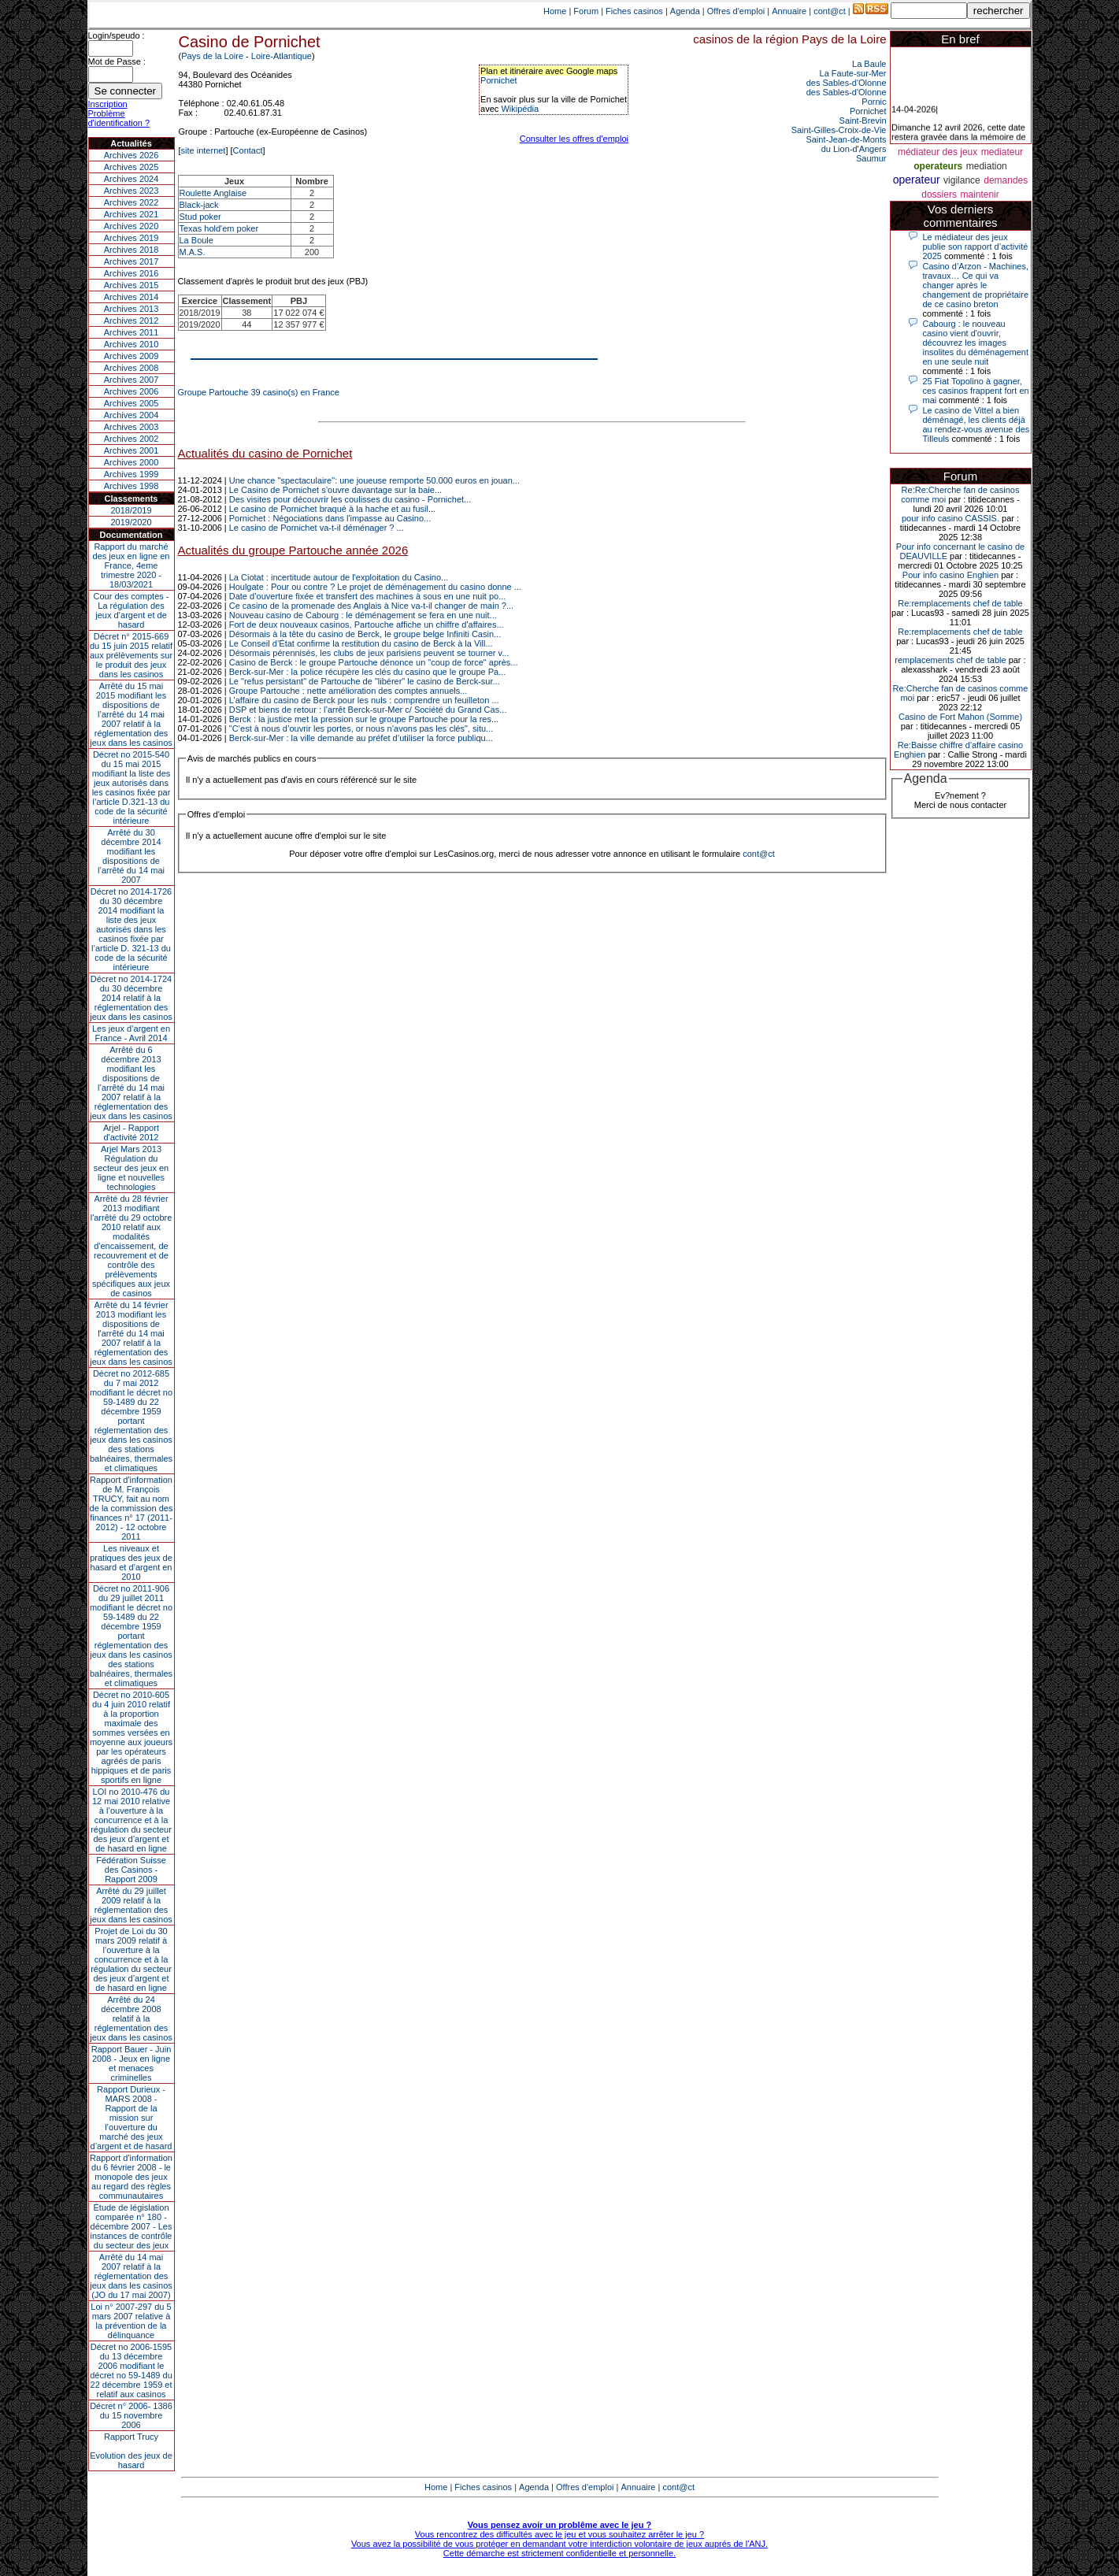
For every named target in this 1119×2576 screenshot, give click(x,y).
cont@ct (829, 11)
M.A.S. (193, 252)
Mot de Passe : (117, 61)
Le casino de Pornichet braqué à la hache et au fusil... (332, 508)
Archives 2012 (131, 320)
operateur (916, 179)
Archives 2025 (131, 167)
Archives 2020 (131, 226)
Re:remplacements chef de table (960, 603)
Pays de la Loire (212, 56)
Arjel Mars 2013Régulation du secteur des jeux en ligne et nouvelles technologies (131, 1168)
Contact (248, 150)
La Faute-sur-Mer (853, 73)
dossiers (939, 194)
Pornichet (498, 80)
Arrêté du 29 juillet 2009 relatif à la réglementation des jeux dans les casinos (131, 1905)
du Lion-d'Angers (854, 149)
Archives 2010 (131, 344)
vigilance (961, 180)
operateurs (937, 166)
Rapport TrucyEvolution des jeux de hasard (131, 2451)
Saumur (871, 158)
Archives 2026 (131, 155)
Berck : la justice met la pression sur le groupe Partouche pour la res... (363, 719)
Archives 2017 (131, 261)
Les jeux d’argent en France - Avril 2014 (131, 1033)
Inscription (108, 104)
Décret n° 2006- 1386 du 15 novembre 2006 (131, 2415)
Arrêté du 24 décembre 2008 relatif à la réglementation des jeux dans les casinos (131, 2018)
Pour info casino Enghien (950, 575)
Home (554, 11)
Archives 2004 (131, 415)
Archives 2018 (131, 249)
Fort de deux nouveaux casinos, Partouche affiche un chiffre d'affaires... (366, 624)
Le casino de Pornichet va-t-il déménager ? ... (316, 527)
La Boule (196, 240)
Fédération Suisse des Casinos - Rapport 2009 (131, 1869)
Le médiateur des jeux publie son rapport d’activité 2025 (975, 246)
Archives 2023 (131, 190)
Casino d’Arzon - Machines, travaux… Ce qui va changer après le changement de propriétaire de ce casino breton (976, 285)
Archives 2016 (131, 273)
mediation (986, 166)
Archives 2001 (131, 450)
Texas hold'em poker (219, 228)
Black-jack (199, 204)
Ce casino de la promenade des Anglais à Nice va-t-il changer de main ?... (371, 605)
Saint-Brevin (863, 120)
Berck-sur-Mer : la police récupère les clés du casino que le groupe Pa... (367, 671)
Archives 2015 (131, 285)
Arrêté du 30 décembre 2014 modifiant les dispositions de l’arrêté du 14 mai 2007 (131, 856)
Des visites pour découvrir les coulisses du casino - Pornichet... (350, 499)
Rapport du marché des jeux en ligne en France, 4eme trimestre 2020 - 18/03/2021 (131, 565)
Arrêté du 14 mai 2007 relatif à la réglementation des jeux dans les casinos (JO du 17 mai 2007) (131, 2276)
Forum (585, 11)
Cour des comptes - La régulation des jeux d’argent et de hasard (131, 610)
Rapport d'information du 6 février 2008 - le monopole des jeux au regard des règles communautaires (131, 2176)
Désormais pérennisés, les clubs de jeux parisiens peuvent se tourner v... (369, 653)
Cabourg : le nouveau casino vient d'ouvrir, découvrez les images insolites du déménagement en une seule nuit (976, 342)
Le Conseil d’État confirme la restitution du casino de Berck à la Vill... (361, 643)
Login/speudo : (116, 35)
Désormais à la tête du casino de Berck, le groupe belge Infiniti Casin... (365, 634)
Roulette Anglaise (213, 193)
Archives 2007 (131, 379)
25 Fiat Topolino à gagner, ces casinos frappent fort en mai (976, 390)
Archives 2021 (131, 214)
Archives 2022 (131, 202)
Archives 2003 (131, 427)
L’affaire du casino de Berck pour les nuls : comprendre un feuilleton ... (364, 700)
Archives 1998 (131, 486)
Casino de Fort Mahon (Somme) (960, 716)
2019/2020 (131, 522)
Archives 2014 (131, 297)
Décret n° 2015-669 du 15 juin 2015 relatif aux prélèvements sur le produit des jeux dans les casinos (131, 655)
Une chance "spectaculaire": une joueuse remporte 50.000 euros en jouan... (374, 480)
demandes (1006, 180)
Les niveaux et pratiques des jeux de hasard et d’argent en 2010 (131, 1562)
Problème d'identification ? (119, 118)
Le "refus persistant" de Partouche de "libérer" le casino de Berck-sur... (364, 681)
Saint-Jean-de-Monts (846, 139)
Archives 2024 (131, 178)
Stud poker (200, 216)
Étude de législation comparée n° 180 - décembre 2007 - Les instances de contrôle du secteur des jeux (131, 2226)
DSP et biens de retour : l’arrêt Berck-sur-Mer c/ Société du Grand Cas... (368, 709)
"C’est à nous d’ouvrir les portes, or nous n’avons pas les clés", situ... (361, 728)
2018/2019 (131, 510)
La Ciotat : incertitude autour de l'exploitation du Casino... (339, 577)
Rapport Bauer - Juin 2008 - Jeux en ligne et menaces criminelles (131, 2063)
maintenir (979, 194)
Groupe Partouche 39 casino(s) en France (258, 392)
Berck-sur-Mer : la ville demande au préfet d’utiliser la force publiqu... (361, 738)
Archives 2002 (131, 438)
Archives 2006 (131, 391)
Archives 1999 (131, 474)
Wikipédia (520, 108)
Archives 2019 (131, 238)
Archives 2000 (131, 462)
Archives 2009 (131, 356)
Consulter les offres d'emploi (574, 138)
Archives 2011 (131, 332)
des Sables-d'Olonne (846, 82)
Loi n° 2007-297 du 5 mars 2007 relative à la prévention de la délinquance (131, 2321)
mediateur (1002, 152)
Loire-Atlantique (281, 56)
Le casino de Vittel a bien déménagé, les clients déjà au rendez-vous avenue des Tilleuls (976, 424)
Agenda (685, 11)
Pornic (873, 101)
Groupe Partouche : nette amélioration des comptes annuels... (348, 690)
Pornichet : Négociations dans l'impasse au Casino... (330, 518)
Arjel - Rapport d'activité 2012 (131, 1132)
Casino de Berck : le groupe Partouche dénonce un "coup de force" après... (373, 662)
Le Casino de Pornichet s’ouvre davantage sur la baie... (335, 490)
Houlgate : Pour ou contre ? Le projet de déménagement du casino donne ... (375, 586)
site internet (203, 150)
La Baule (869, 64)
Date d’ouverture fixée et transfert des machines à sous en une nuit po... (367, 596)
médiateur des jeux (937, 152)
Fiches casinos (634, 11)
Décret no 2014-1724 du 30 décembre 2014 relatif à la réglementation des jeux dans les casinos (131, 997)
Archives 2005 (131, 403)
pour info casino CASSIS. (950, 518)
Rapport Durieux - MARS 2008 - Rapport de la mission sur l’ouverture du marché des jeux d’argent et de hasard (131, 2118)
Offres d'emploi (736, 11)
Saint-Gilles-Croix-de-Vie (839, 130)
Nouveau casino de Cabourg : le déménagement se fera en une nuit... (363, 615)
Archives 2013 (131, 308)
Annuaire (789, 11)
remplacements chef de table (950, 660)
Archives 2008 (131, 368)
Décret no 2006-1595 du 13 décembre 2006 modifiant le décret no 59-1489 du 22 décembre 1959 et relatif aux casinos (131, 2370)
